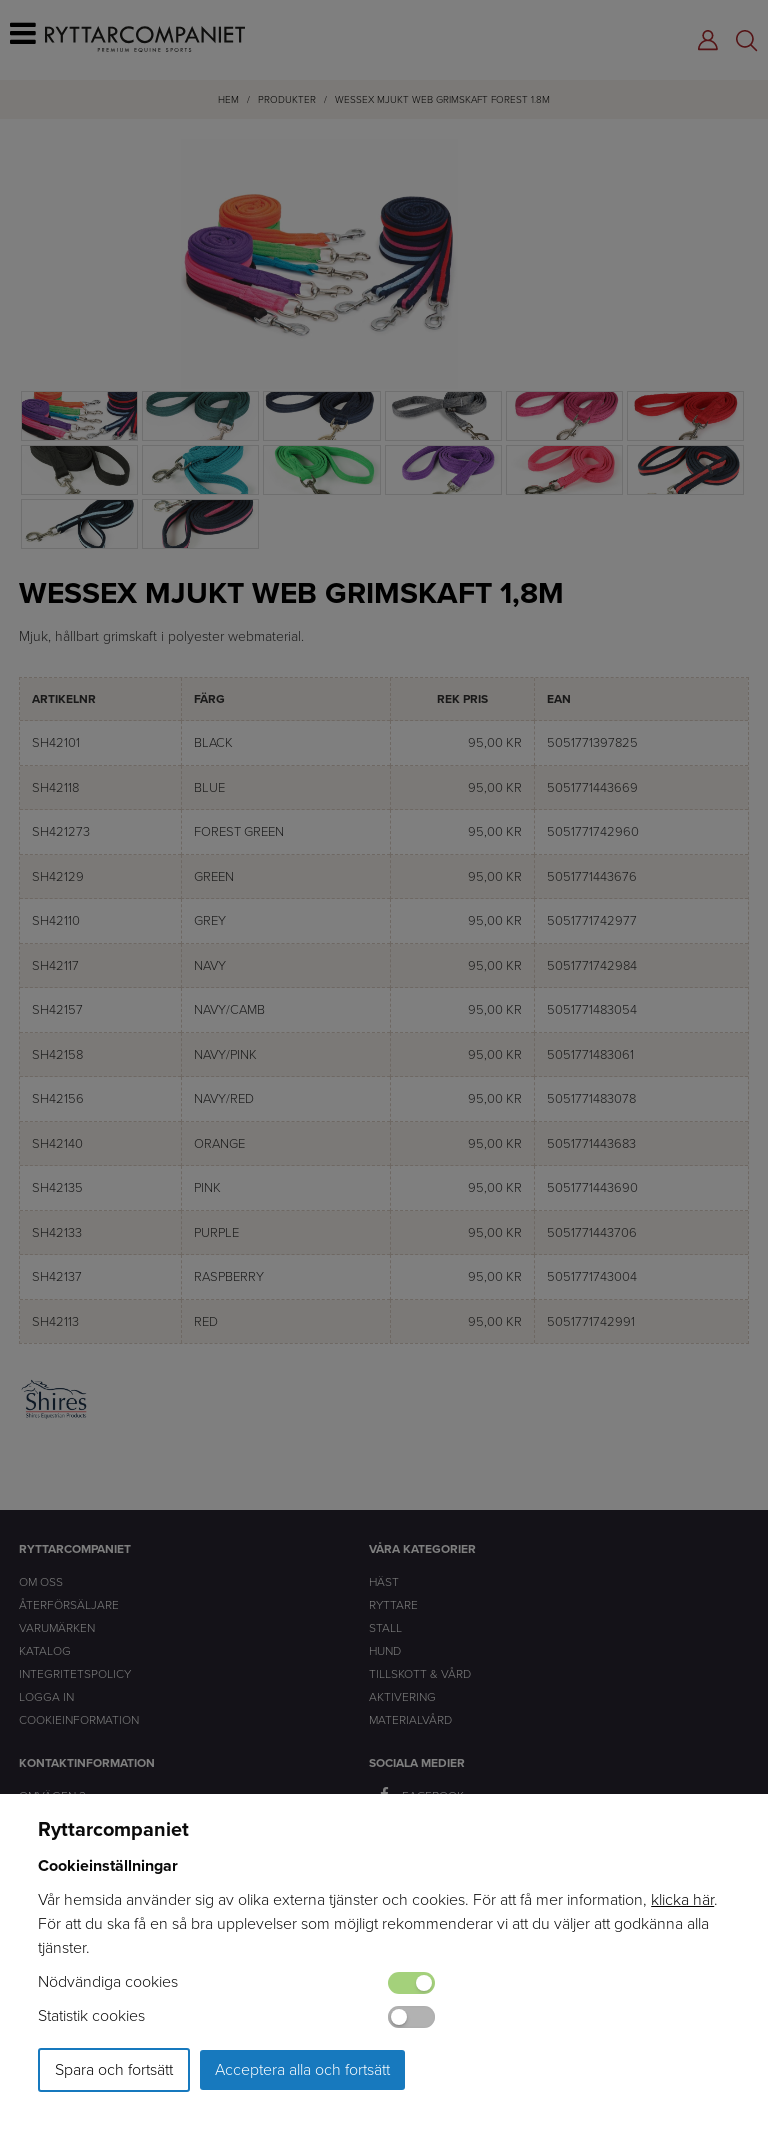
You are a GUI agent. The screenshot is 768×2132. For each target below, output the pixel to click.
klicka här (682, 1899)
